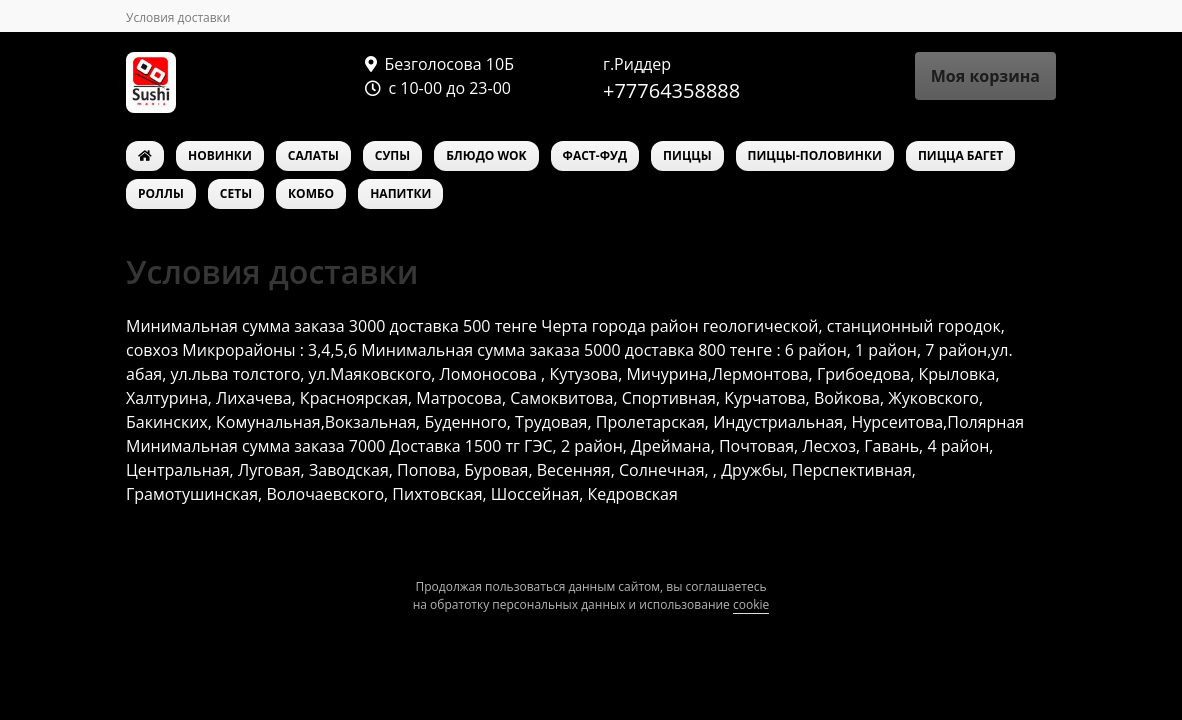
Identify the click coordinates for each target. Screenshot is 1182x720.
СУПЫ (392, 155)
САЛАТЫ (313, 155)
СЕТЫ (236, 193)
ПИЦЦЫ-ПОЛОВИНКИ (815, 155)
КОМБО (311, 193)
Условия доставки (178, 17)
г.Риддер (637, 64)
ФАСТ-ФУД (595, 155)
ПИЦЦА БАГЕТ (960, 155)
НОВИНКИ (220, 155)
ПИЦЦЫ (687, 155)
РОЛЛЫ (161, 193)
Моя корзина (985, 76)
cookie (751, 604)
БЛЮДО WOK (486, 155)
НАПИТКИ (400, 193)
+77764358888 (671, 90)
